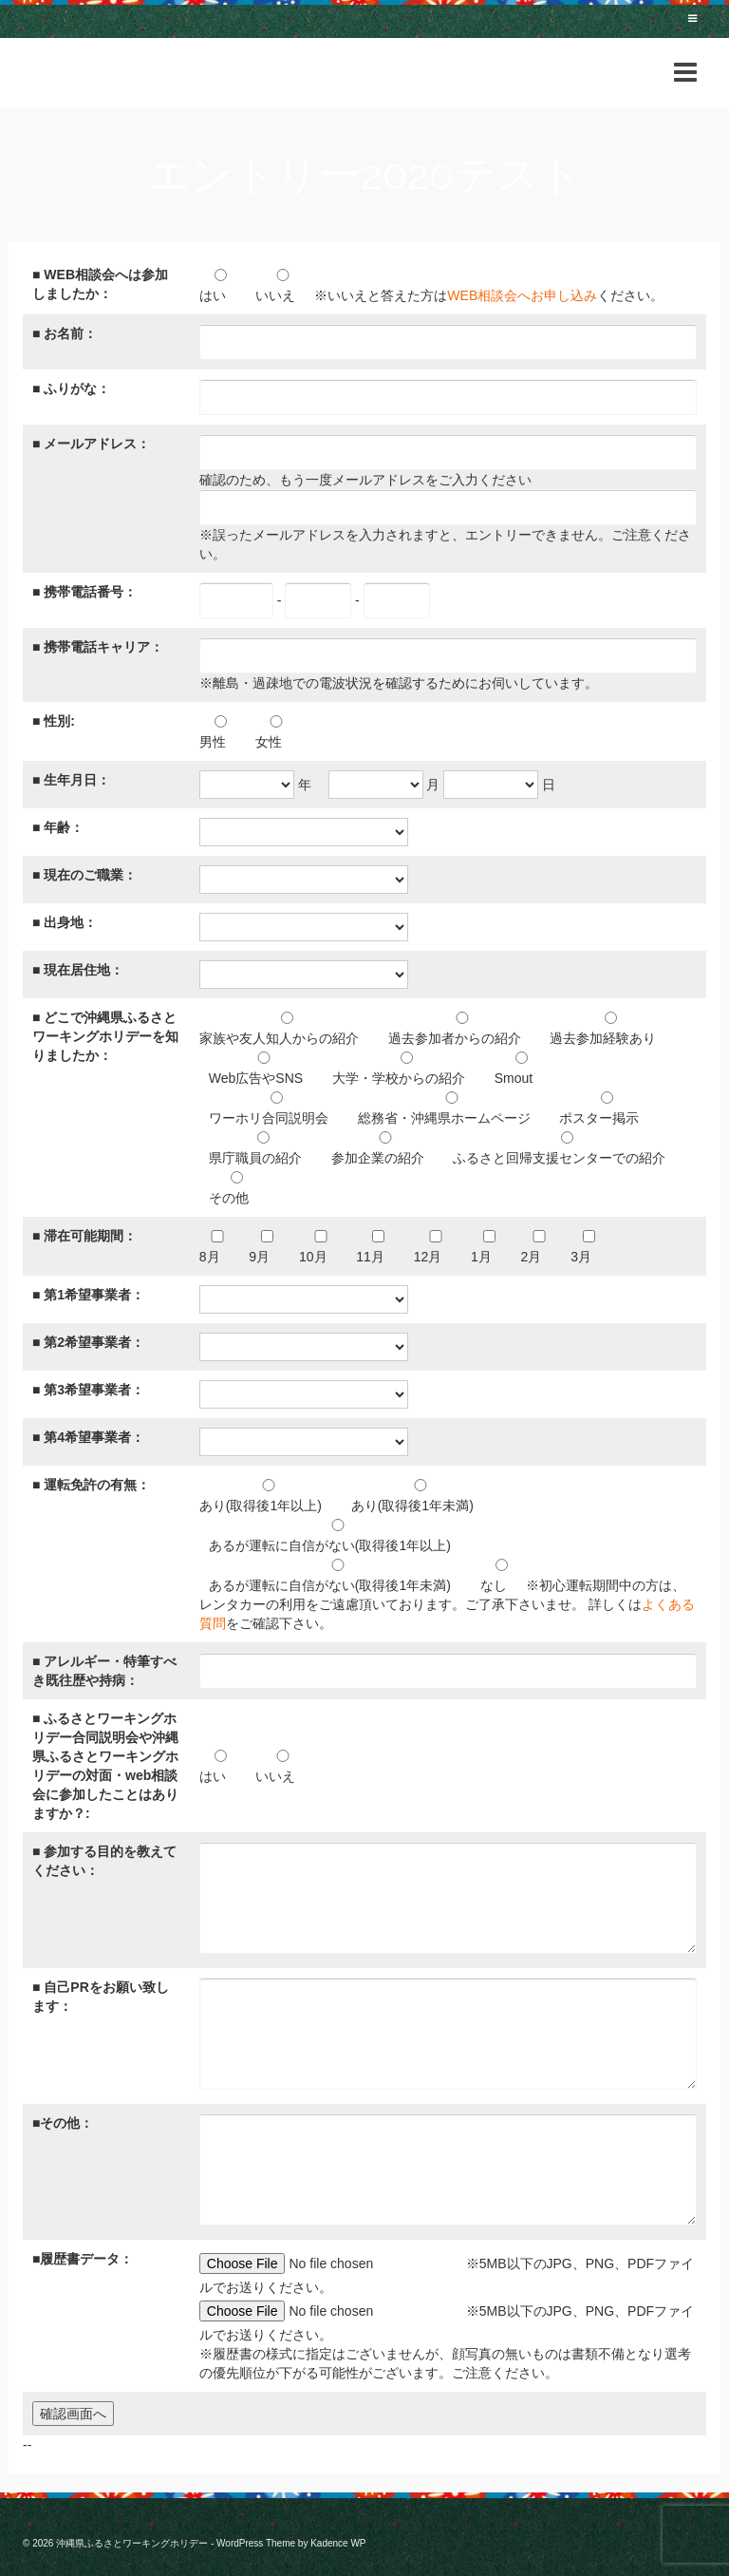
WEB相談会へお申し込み (522, 295)
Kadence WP (337, 2543)
